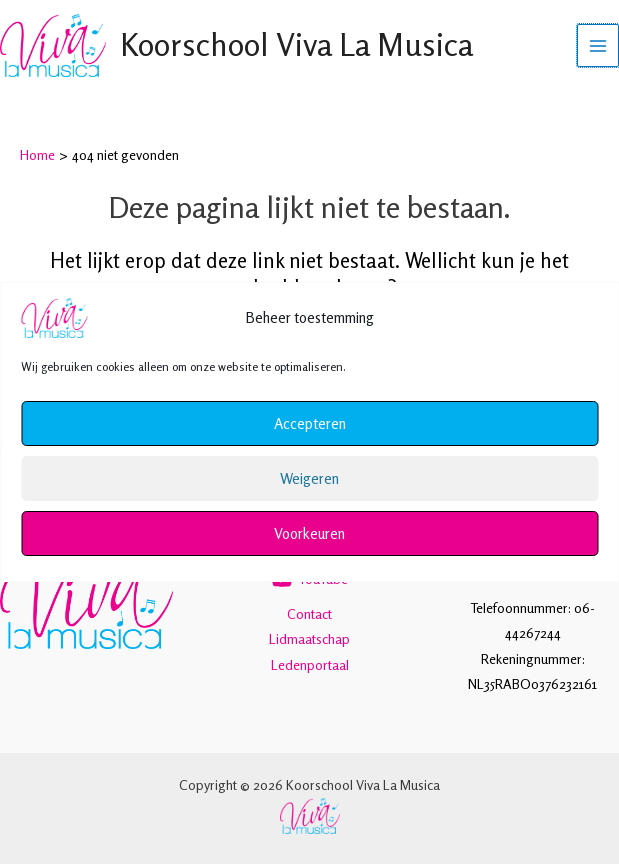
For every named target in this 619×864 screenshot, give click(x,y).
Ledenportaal (310, 665)
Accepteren (310, 423)
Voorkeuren (309, 533)
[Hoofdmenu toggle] (598, 46)
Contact (309, 614)
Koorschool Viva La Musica (298, 45)
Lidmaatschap (309, 639)
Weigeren (309, 478)
